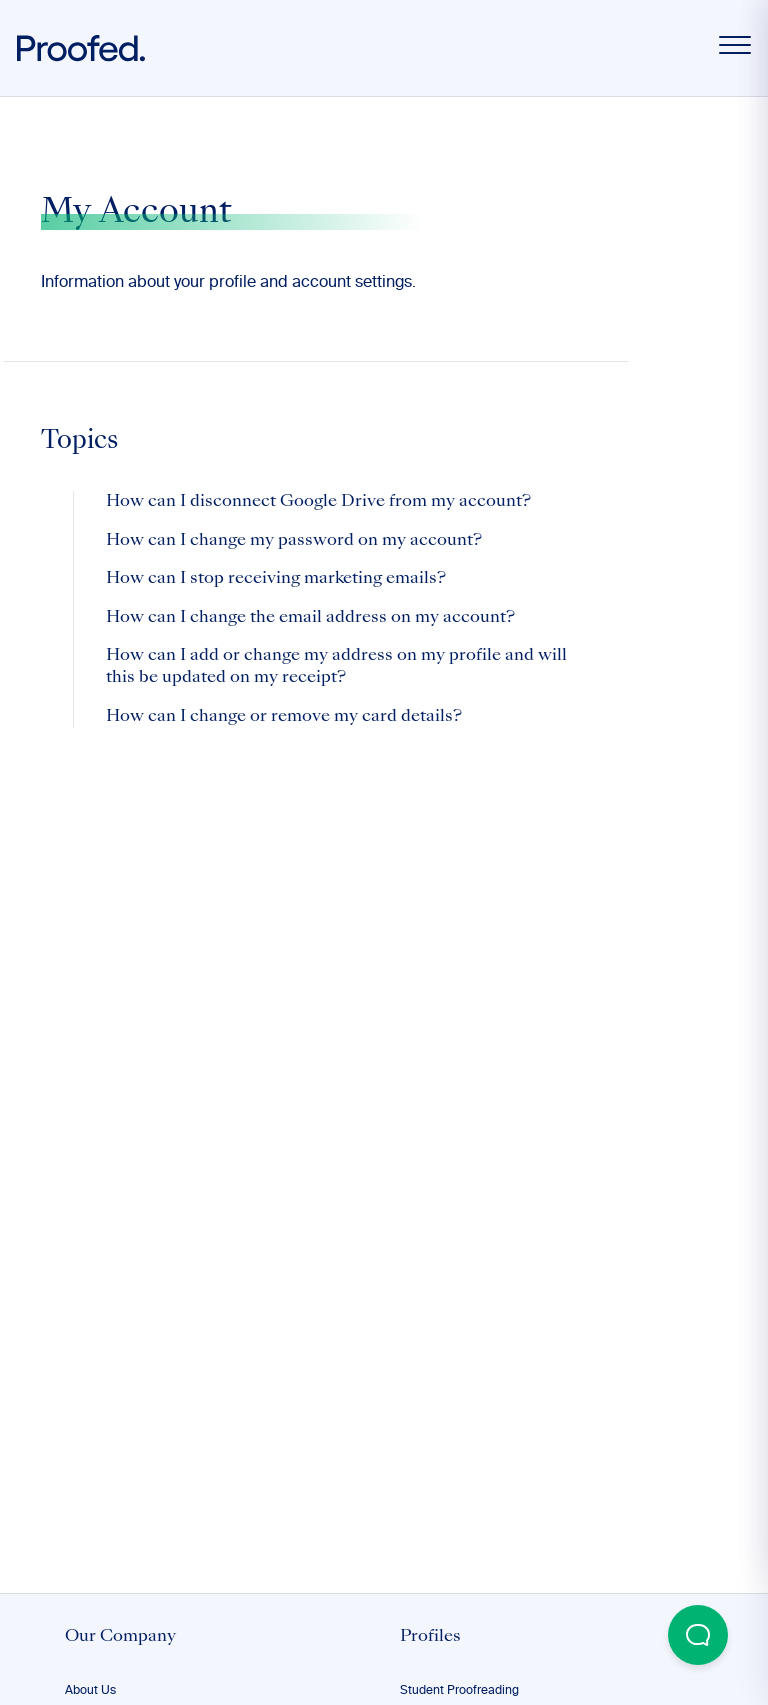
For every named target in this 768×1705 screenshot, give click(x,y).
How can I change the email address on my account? (310, 618)
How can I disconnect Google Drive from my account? (318, 502)
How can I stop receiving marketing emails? (276, 579)
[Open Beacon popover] (698, 1635)
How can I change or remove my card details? (284, 717)
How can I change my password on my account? (294, 541)
